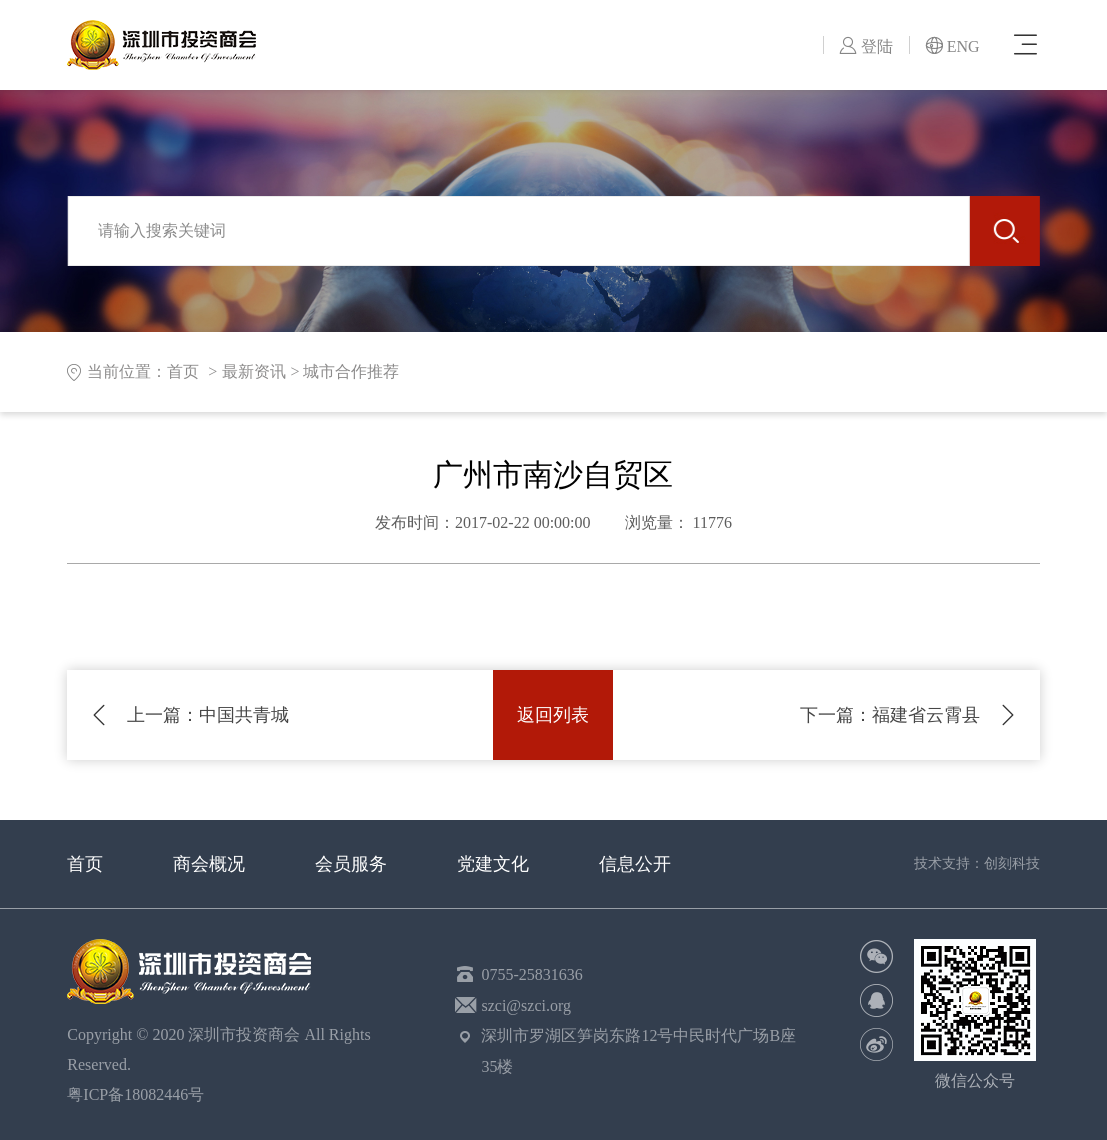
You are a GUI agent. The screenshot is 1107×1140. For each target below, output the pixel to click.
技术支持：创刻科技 (977, 863)
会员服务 (351, 864)
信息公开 (635, 864)
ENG (952, 46)
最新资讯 (254, 371)
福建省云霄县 (890, 715)
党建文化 (493, 864)
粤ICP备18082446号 (139, 1094)
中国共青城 (208, 715)
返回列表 (553, 715)
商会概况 (209, 864)
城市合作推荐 (351, 371)
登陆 (866, 46)
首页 (85, 864)
